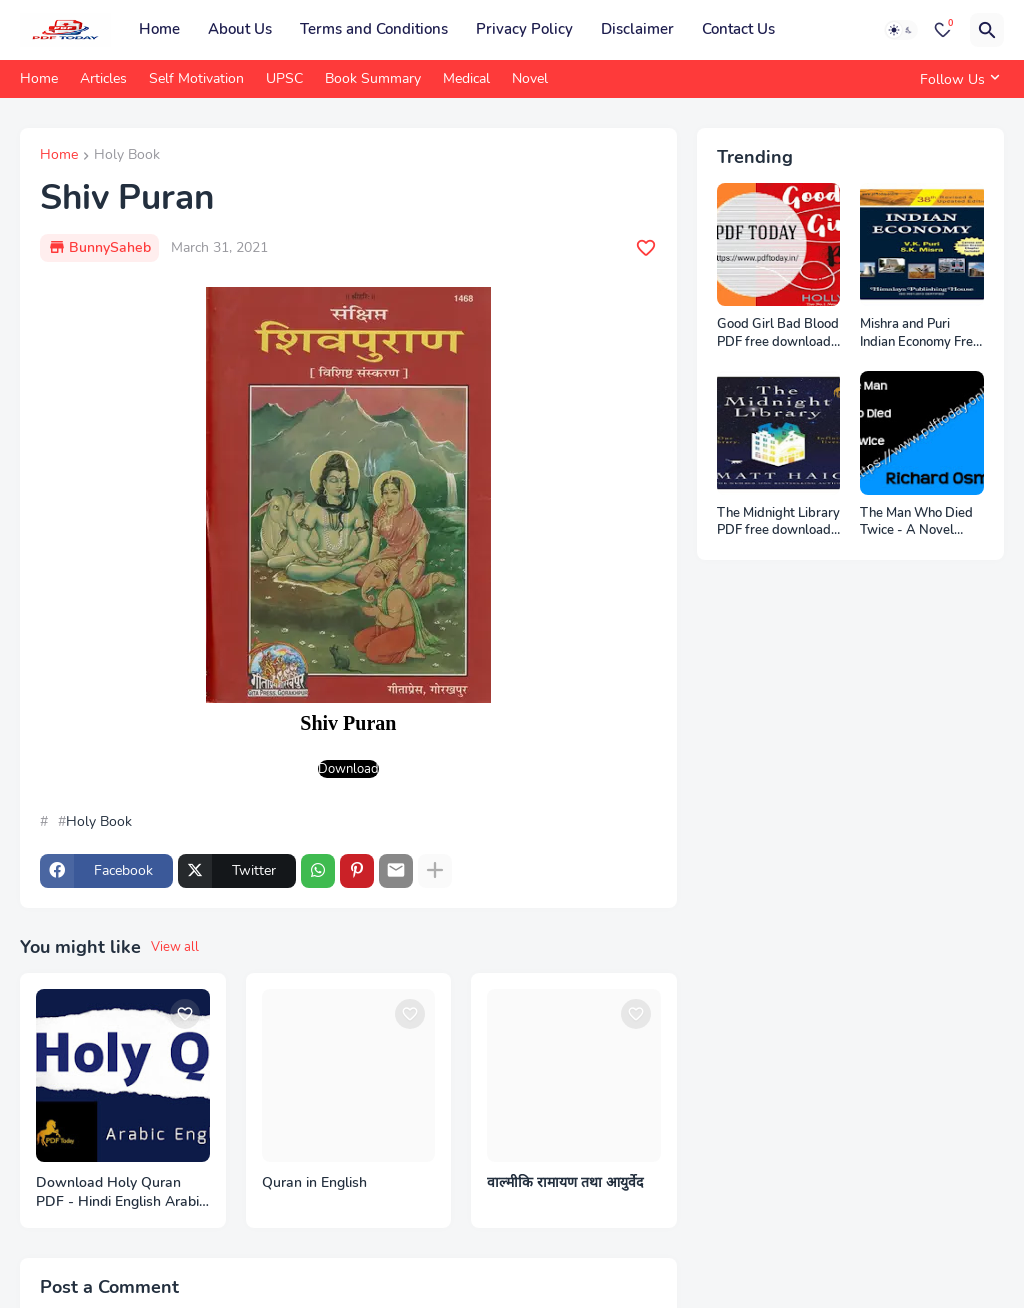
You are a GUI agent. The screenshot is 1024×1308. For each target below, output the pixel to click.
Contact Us (738, 29)
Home (159, 29)
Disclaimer (637, 29)
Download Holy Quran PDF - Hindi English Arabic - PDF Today (121, 1193)
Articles (103, 78)
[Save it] (646, 248)
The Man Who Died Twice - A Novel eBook (916, 522)
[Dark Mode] (901, 30)
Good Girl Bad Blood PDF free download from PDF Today (778, 333)
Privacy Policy (524, 29)
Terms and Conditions (374, 29)
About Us (240, 29)
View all (175, 947)
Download (348, 769)
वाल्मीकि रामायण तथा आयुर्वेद (565, 1183)
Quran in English (314, 1183)
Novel (530, 78)
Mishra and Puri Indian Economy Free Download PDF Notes (920, 333)
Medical (466, 78)
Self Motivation (196, 78)
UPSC (284, 78)
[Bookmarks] (943, 30)
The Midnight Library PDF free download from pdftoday (778, 522)
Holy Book (127, 156)
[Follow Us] (957, 79)
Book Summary (373, 78)
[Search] (987, 30)
